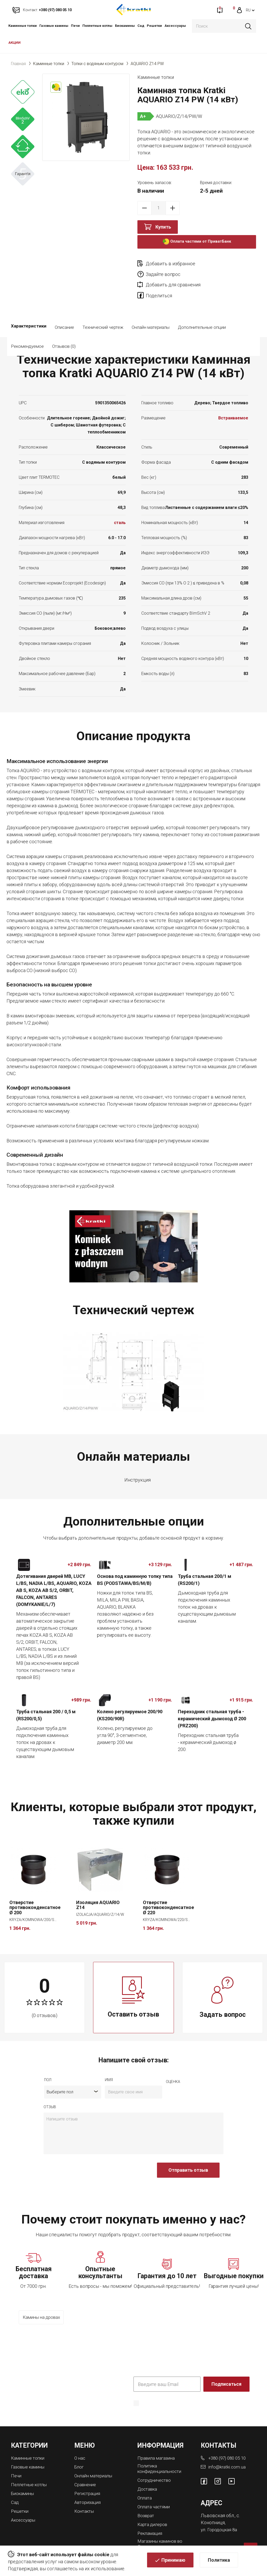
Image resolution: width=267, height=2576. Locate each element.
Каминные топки (22, 26)
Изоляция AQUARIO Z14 (98, 1894)
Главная (18, 63)
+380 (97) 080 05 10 (229, 2446)
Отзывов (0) (107, 335)
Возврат (146, 2502)
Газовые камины (53, 26)
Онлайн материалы (150, 316)
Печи (75, 26)
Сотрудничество (155, 2468)
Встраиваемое (233, 407)
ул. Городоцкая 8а (220, 2517)
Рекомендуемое (71, 335)
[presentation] (83, 2162)
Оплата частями (154, 2494)
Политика (219, 2561)
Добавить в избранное (170, 263)
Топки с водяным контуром (97, 63)
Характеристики (28, 316)
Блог (79, 2455)
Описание (64, 316)
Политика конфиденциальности (188, 2399)
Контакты (85, 2498)
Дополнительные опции (202, 316)
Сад (140, 26)
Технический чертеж (102, 316)
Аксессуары (175, 26)
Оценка (173, 2071)
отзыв (50, 2096)
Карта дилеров (153, 2511)
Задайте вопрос (222, 263)
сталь (120, 512)
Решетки (154, 26)
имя (109, 2069)
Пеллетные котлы (97, 26)
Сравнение (86, 2472)
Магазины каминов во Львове (161, 2530)
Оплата (145, 2485)
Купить (163, 227)
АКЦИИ (14, 43)
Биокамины (125, 26)
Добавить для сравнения (173, 274)
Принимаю (173, 2561)
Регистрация (88, 2481)
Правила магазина (157, 2446)
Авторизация (88, 2489)
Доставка (148, 2477)
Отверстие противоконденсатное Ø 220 (168, 1897)
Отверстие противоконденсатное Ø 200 (34, 1897)
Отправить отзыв (188, 2159)
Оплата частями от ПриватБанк (197, 241)
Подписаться (226, 2372)
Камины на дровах (43, 2307)
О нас (80, 2446)
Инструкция (137, 1469)
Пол (47, 2069)
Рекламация (150, 2520)
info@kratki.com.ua (227, 2455)
